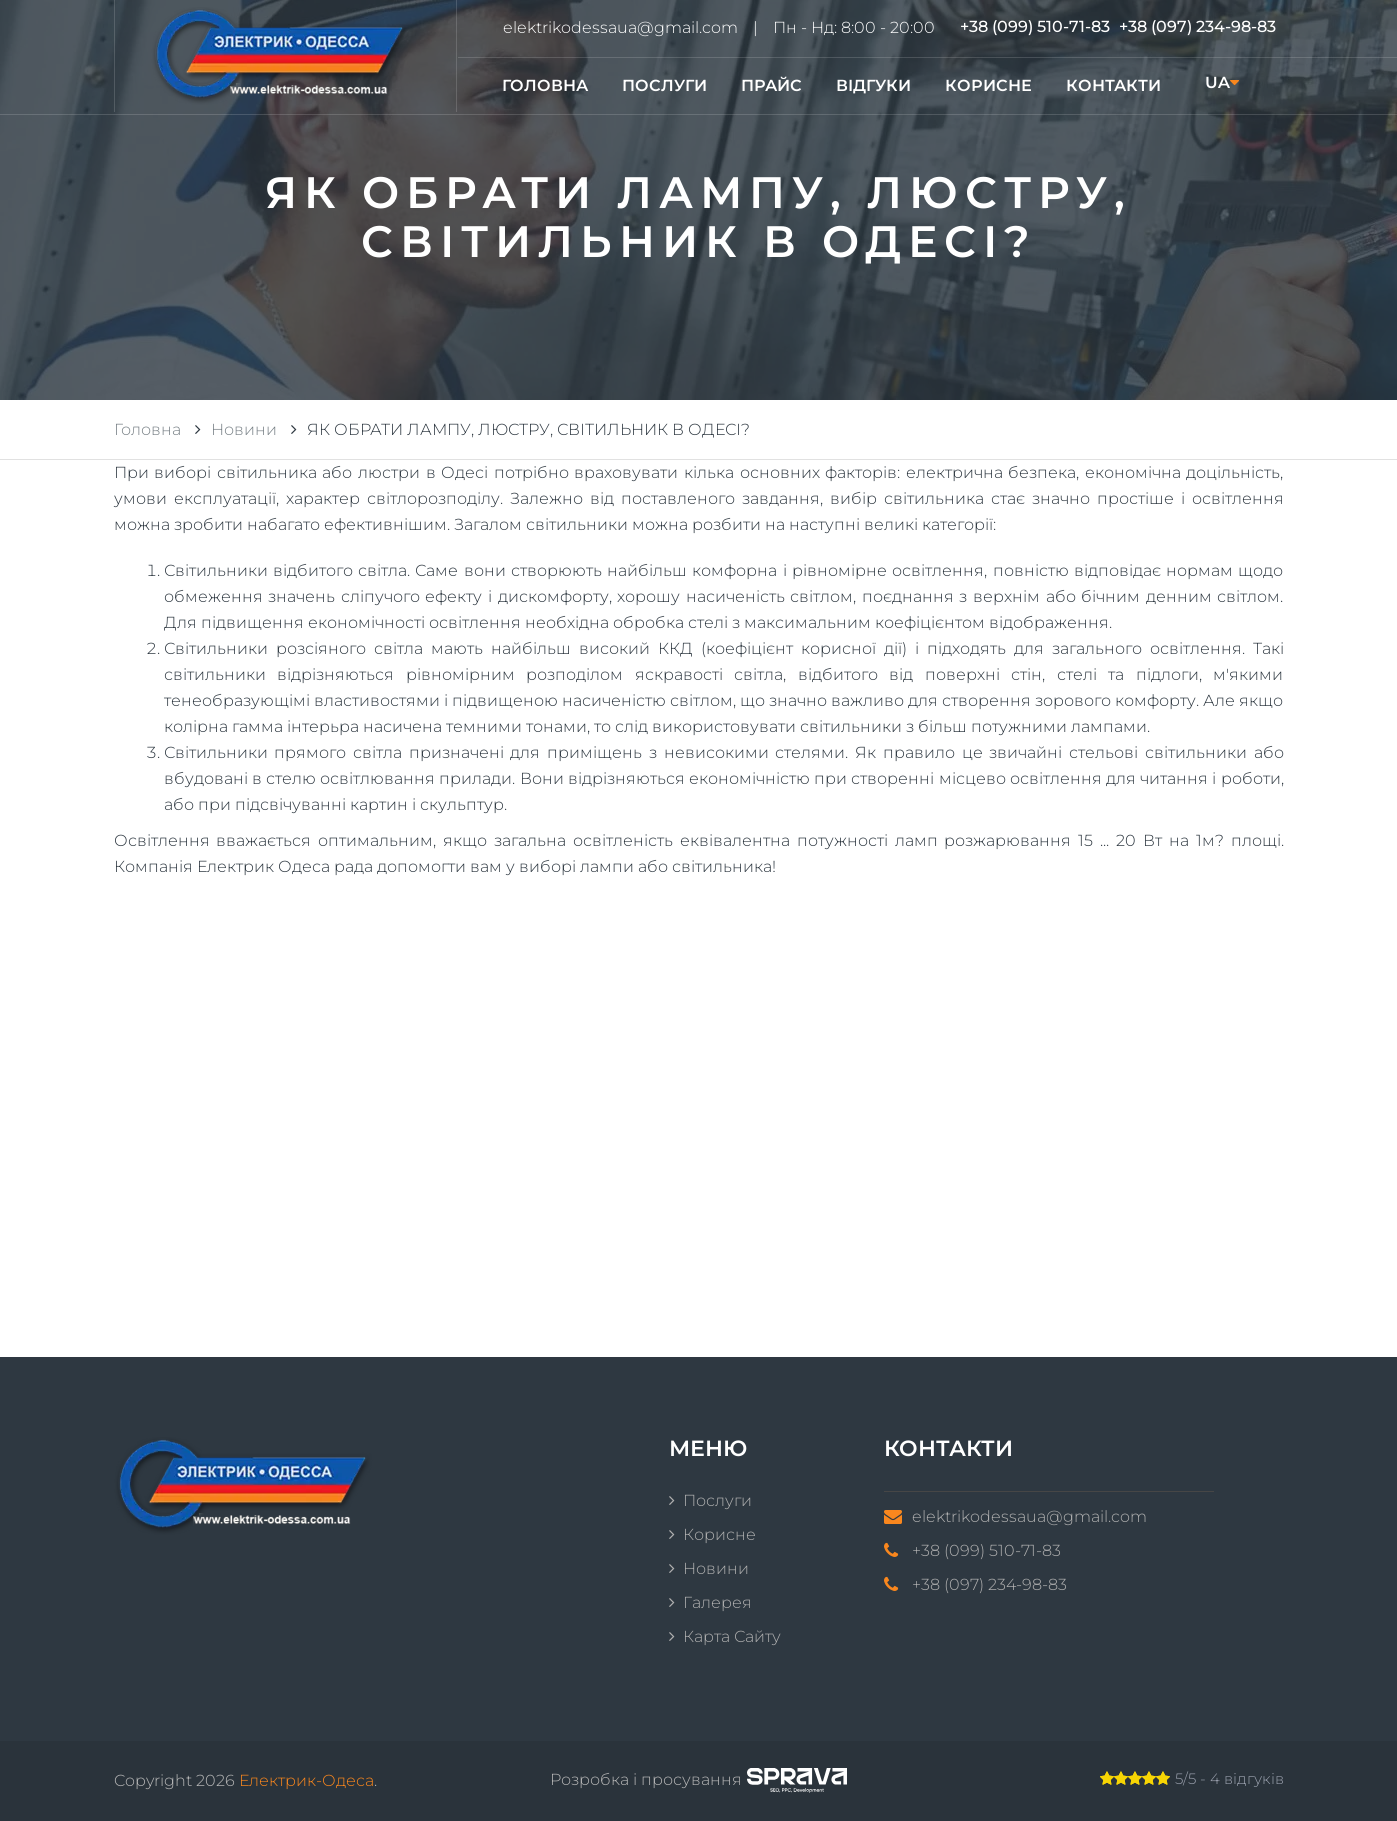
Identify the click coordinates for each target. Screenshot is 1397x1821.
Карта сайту (732, 1636)
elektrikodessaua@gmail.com (620, 27)
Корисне (988, 85)
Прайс (771, 85)
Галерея (717, 1602)
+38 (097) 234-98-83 (1197, 26)
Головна (545, 85)
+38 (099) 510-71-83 (1035, 26)
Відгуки (873, 85)
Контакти (1113, 85)
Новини (716, 1568)
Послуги (664, 85)
